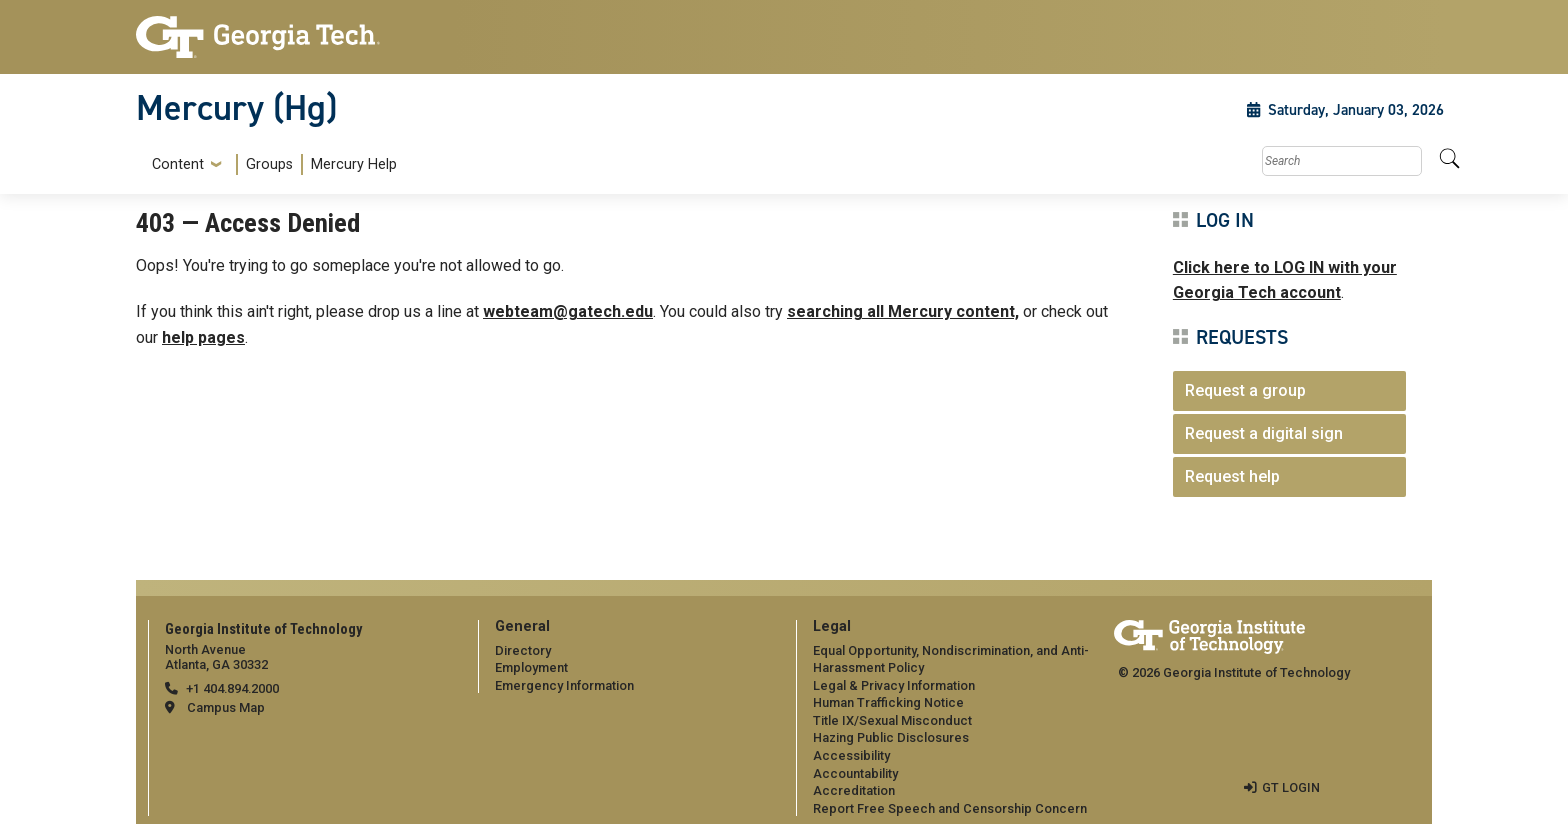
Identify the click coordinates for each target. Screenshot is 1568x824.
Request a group (1245, 390)
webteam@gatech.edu (568, 311)
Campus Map (226, 707)
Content (178, 165)
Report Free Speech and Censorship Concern (950, 808)
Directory (523, 650)
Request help (1232, 476)
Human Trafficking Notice (888, 702)
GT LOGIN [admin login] (1291, 787)
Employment (531, 667)
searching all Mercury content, (903, 311)
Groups (269, 164)
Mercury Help (354, 164)
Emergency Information (564, 685)
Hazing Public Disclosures (891, 737)
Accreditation (854, 790)
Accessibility (851, 755)
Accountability (855, 773)
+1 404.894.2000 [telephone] (232, 688)
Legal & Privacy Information (894, 685)
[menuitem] (270, 164)
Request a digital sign (1264, 433)
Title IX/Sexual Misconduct (892, 720)
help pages (203, 337)
